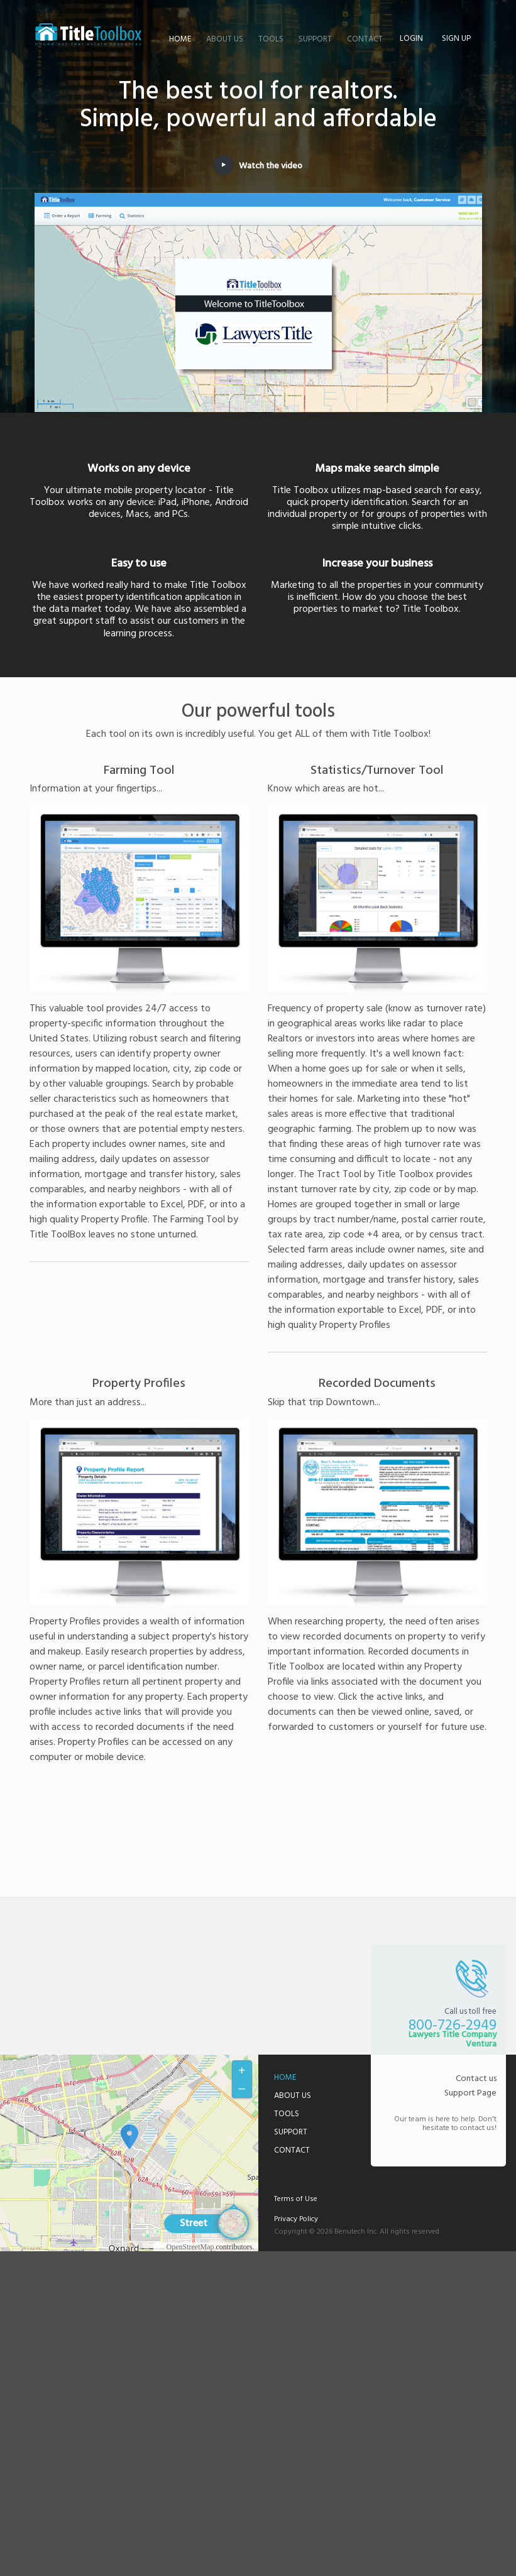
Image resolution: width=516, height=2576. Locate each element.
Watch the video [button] (258, 166)
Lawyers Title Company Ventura (89, 34)
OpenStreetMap (190, 2247)
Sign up (456, 39)
